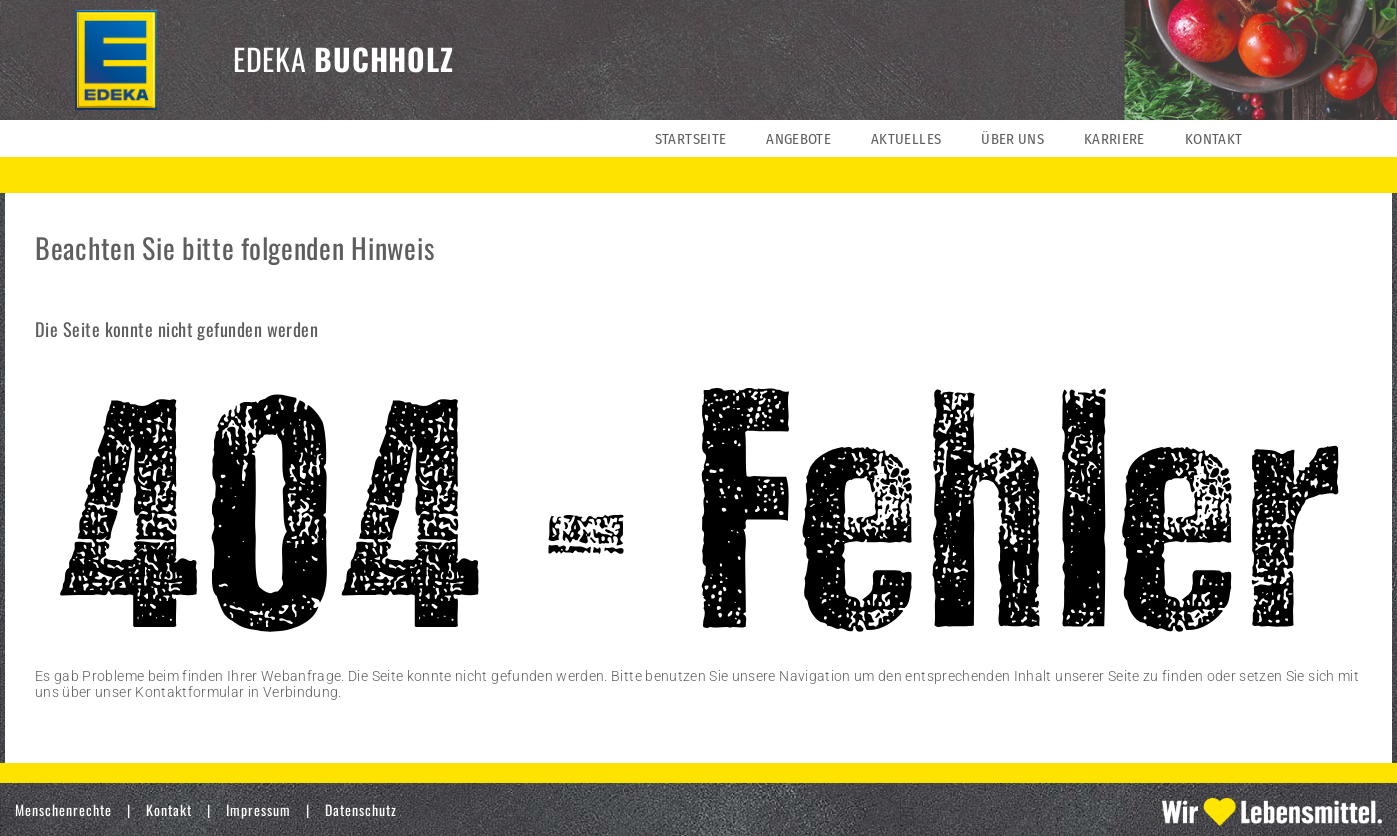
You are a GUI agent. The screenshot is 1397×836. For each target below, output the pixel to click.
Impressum (258, 809)
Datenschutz (361, 809)
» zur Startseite (84, 724)
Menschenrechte (63, 809)
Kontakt (169, 809)
